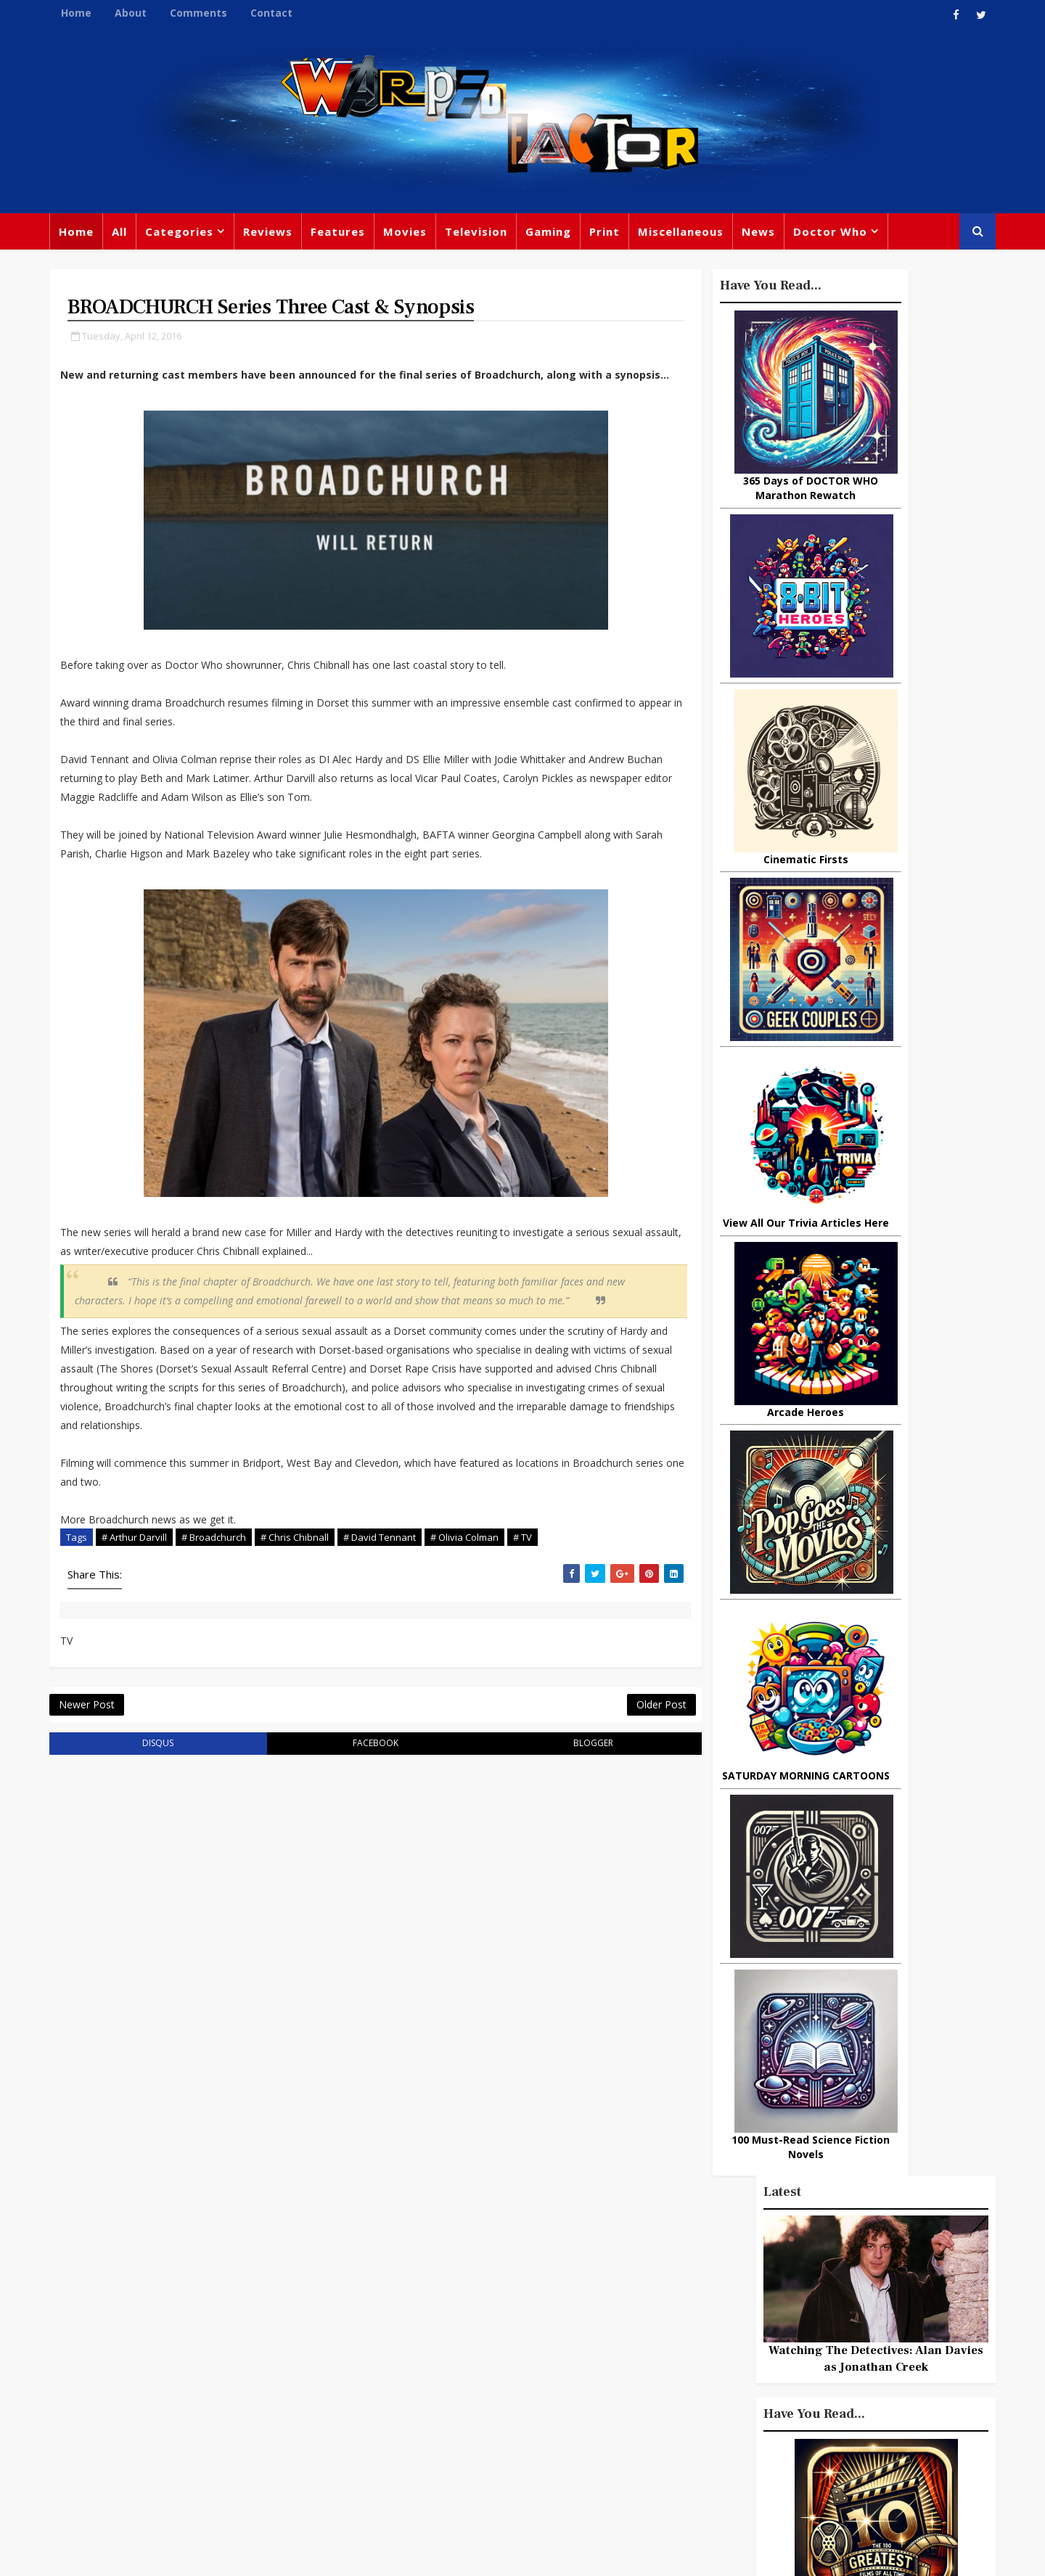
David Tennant (531, 2346)
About (150, 13)
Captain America (418, 2435)
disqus (144, 1966)
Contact (291, 13)
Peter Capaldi (524, 2316)
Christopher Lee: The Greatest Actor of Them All (884, 1421)
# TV (137, 1747)
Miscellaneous (700, 239)
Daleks (830, 2379)
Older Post (479, 1923)
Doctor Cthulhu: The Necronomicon (868, 1674)
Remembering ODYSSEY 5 (884, 1608)
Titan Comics (798, 2290)
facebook (293, 1966)
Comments (218, 13)
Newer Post (106, 1923)
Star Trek (448, 2346)
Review (393, 2316)
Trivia (729, 2290)
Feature (394, 2286)
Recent (856, 1318)
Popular (776, 1318)
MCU (796, 2409)
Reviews (287, 239)
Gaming (568, 239)
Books (390, 2346)
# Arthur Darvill (154, 1731)
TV (524, 2286)
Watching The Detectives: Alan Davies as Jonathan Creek (856, 465)
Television (495, 239)
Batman (450, 2376)
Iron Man (836, 2439)
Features (357, 239)
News (778, 239)
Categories (199, 239)
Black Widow (514, 2435)
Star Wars (734, 2320)
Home (96, 13)
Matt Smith (765, 2379)
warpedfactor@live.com (142, 2411)
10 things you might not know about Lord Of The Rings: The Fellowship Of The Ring (845, 1495)
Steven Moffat (741, 2349)
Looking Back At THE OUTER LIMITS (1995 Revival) (890, 1853)
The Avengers (691, 2468)
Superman (763, 2439)
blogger (444, 1966)
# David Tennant (399, 1731)
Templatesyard (228, 2554)
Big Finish (726, 2260)
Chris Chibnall (412, 2405)
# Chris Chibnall (314, 1731)
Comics (450, 2316)
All (139, 239)
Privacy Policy (307, 2554)
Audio (843, 2409)
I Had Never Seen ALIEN (879, 1549)
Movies (424, 239)
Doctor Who (850, 239)
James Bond (685, 2379)
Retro (811, 2349)
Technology (685, 2439)
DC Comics (809, 2320)
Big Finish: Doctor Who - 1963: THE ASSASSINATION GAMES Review (888, 1919)
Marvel (671, 2320)
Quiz (578, 2435)
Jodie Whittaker (530, 2376)
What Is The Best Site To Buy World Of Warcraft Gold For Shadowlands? (889, 1740)
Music (669, 2349)
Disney (392, 2376)
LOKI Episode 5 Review (874, 1356)
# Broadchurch (233, 1731)
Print (624, 239)
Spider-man (500, 2405)
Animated (679, 2409)
